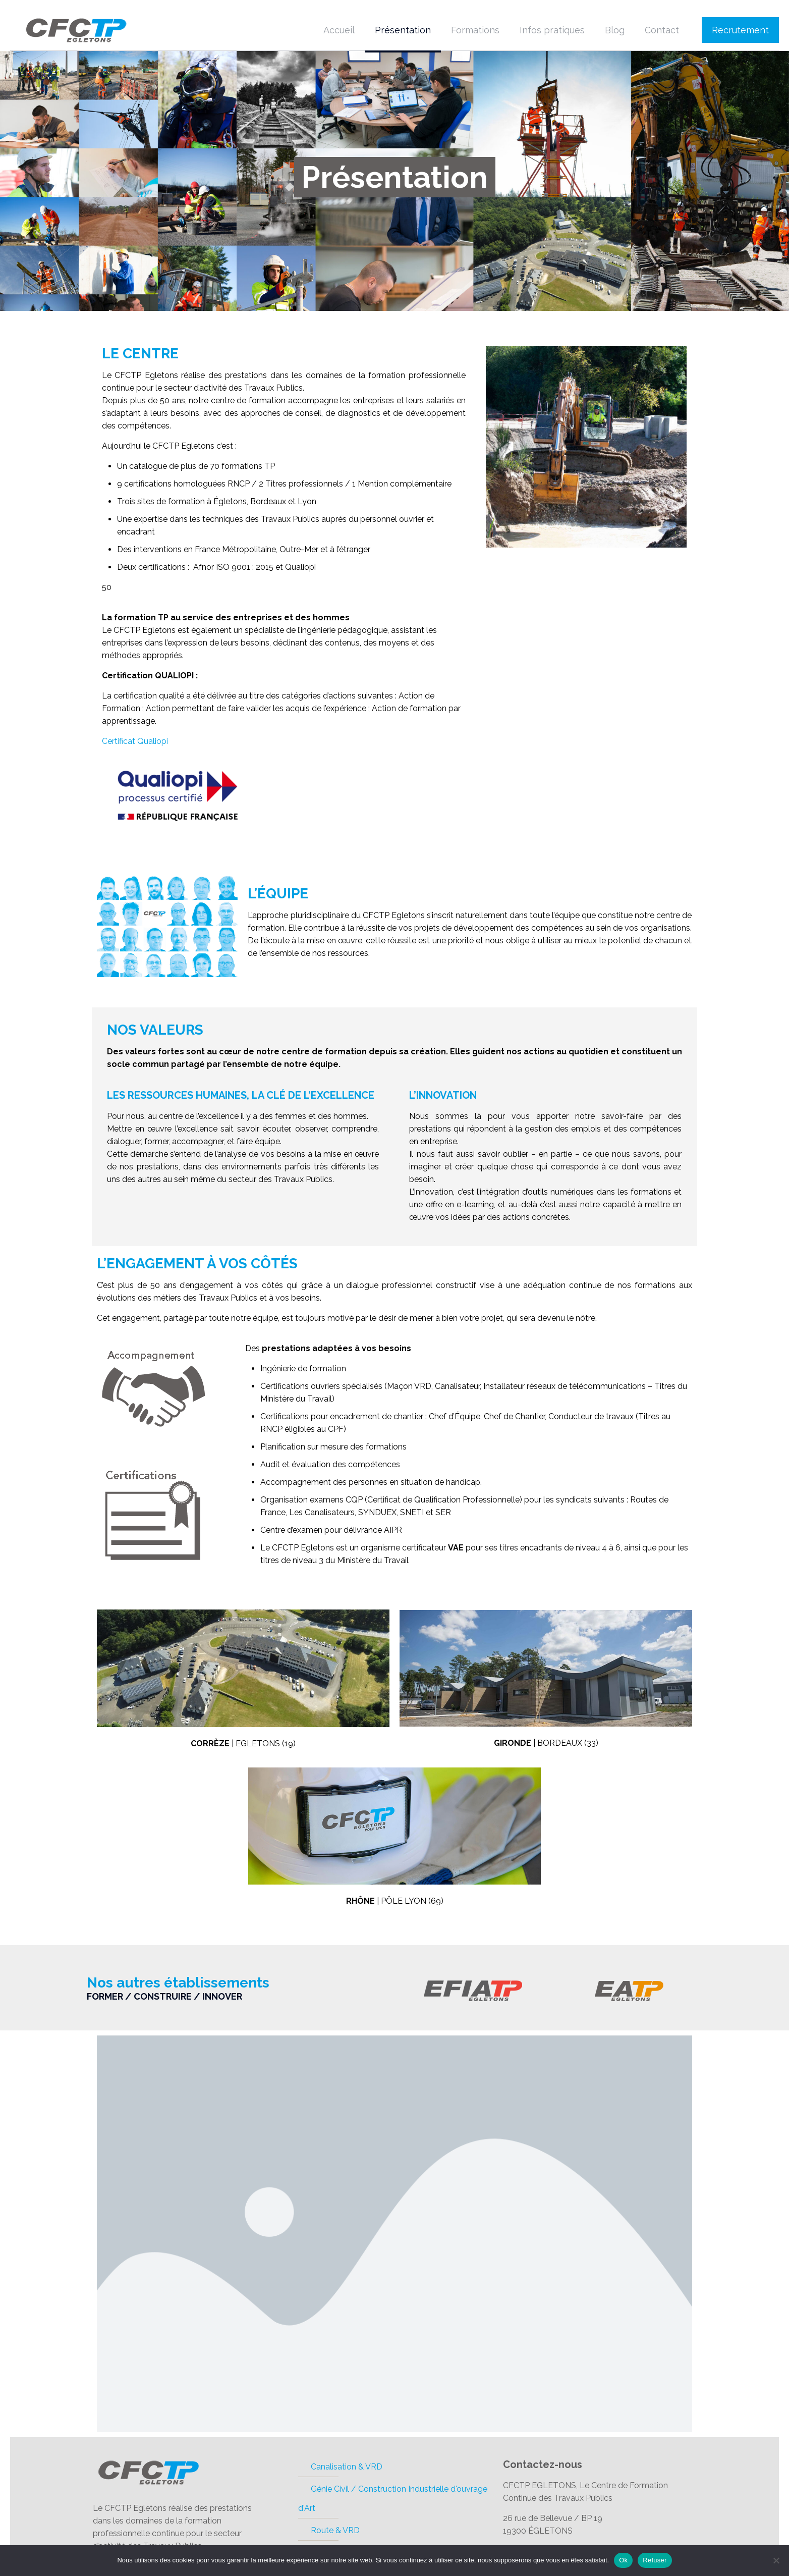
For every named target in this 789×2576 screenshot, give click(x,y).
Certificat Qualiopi (135, 741)
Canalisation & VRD (346, 2467)
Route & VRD (335, 2530)
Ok (623, 2560)
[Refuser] (776, 2560)
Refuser (654, 2560)
